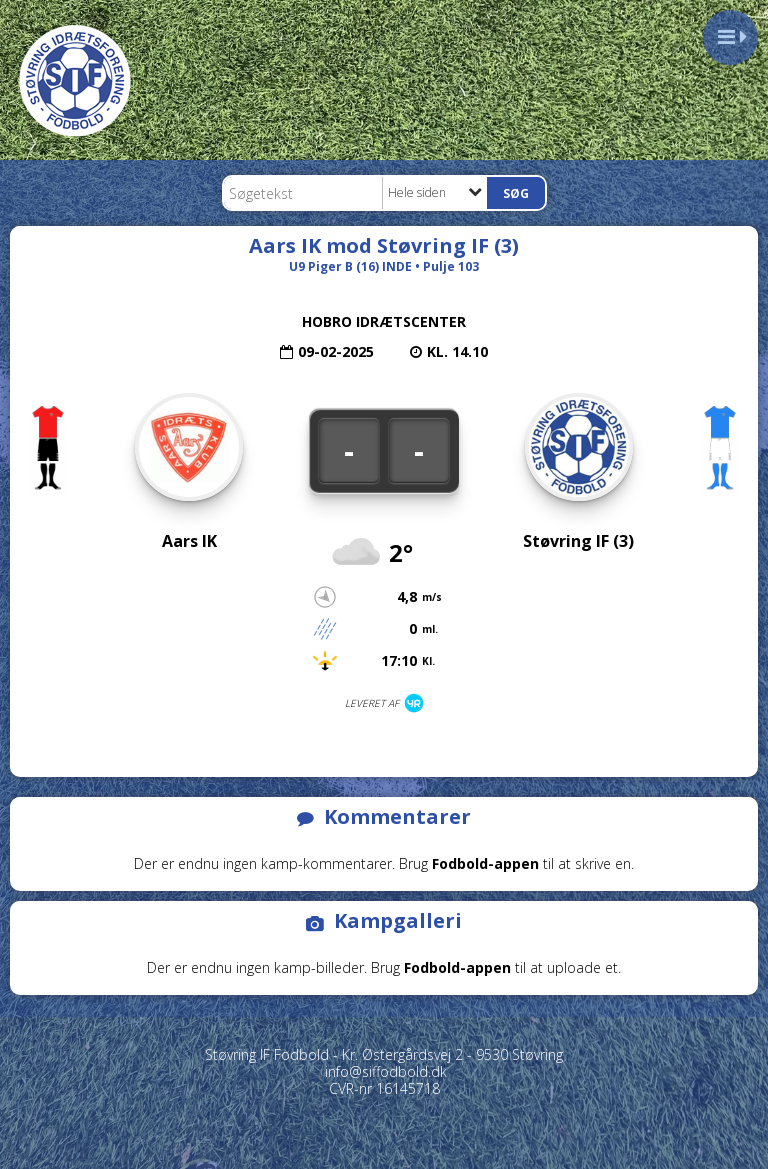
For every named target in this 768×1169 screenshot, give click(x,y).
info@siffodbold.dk (386, 1071)
